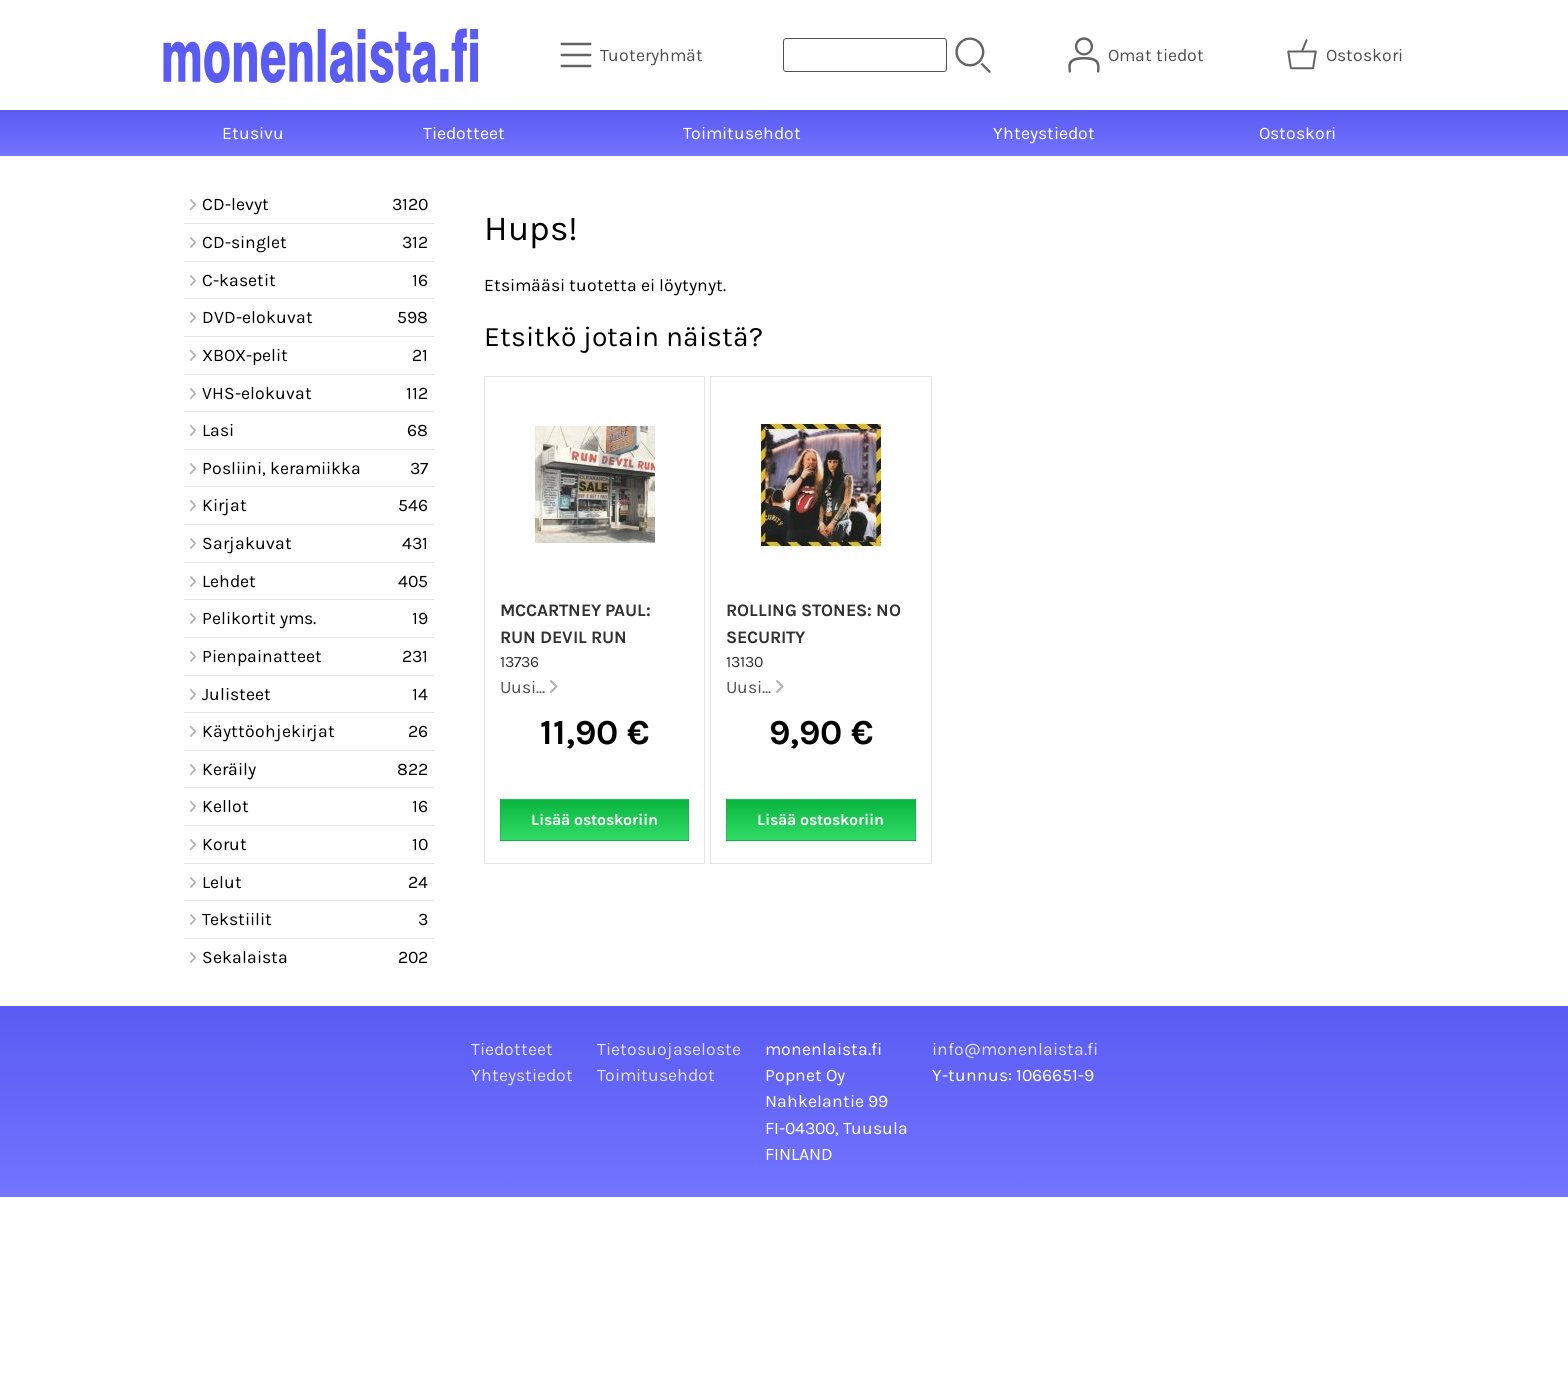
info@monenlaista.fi (1015, 1049)
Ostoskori (1297, 133)
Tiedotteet (464, 133)
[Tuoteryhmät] (633, 55)
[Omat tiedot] (1138, 55)
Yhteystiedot (1044, 133)
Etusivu (253, 133)
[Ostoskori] (1346, 55)
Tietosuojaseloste (669, 1049)
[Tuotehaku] (865, 55)
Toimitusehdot (742, 133)
